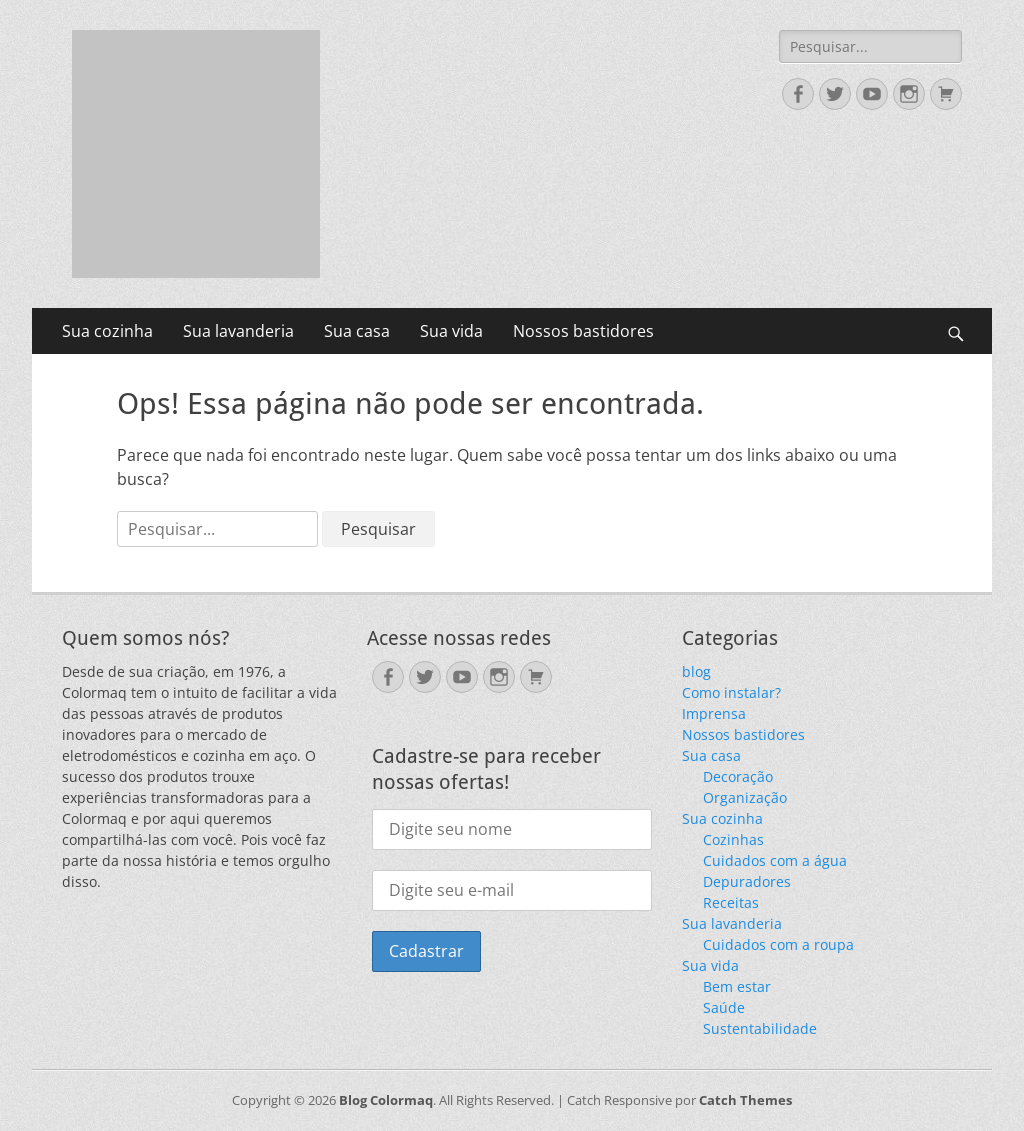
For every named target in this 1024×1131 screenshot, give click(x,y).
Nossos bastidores (583, 331)
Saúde (724, 1007)
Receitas (731, 902)
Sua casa (357, 331)
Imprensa (714, 713)
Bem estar (737, 986)
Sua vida (451, 331)
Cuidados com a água (775, 860)
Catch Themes (745, 1100)
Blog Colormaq (386, 1100)
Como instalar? (731, 692)
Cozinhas (733, 839)
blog (696, 671)
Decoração (738, 776)
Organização (745, 797)
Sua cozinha (107, 331)
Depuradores (747, 881)
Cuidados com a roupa (778, 944)
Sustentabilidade (760, 1028)
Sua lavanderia (238, 331)
